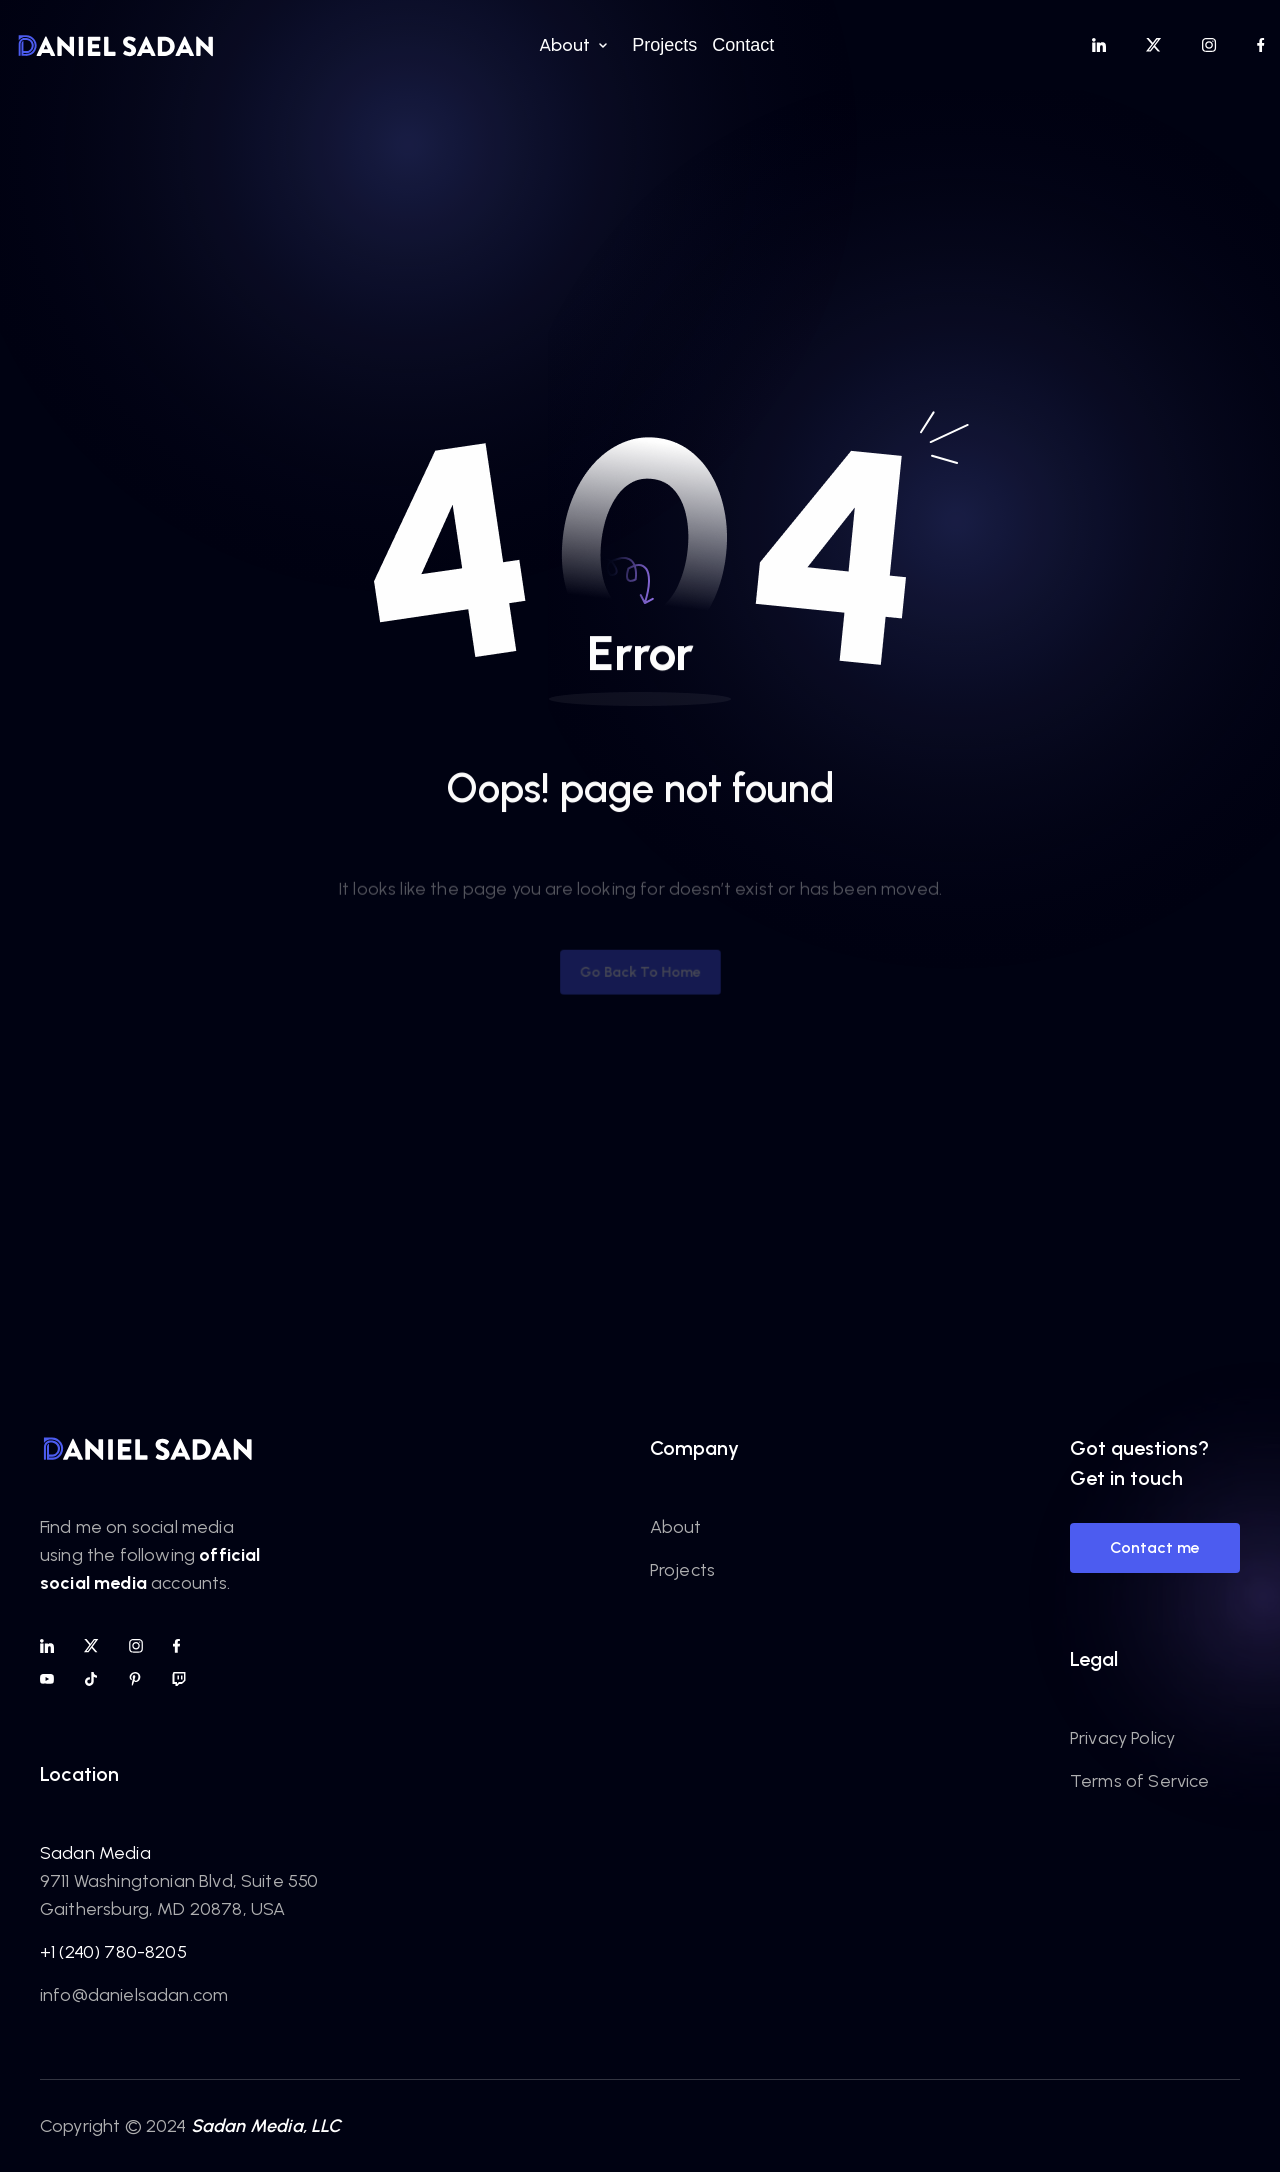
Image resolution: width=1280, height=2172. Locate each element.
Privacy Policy (1122, 1738)
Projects (682, 1570)
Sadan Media (95, 1853)
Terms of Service (1140, 1781)
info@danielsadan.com (134, 1995)
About (676, 1527)
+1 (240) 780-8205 (113, 1952)
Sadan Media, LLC (266, 2126)
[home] (116, 45)
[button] (570, 45)
